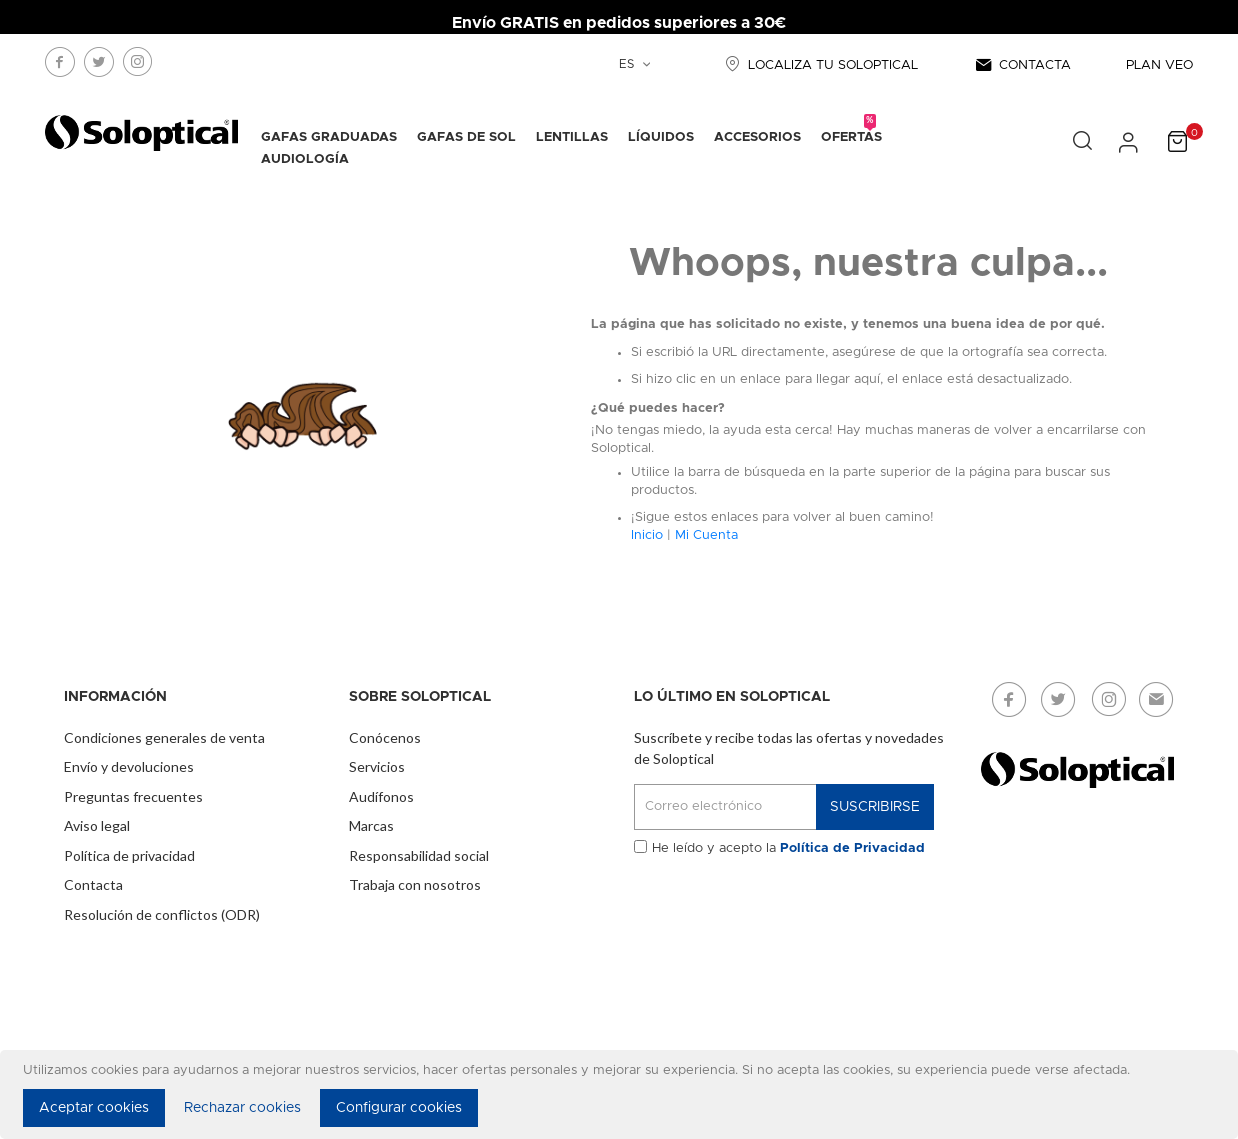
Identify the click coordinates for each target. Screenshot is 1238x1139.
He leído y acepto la (788, 848)
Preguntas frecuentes (133, 796)
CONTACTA (1022, 65)
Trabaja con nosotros (415, 884)
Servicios (377, 766)
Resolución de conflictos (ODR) (162, 914)
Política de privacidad (129, 855)
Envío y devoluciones (129, 766)
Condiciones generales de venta (164, 737)
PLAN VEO (1159, 65)
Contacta (93, 884)
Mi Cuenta (706, 535)
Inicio (647, 535)
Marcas (371, 825)
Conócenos (385, 737)
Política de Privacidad (852, 848)
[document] (622, 1094)
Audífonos (381, 796)
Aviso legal (97, 825)
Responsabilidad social (419, 855)
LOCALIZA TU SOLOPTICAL (819, 65)
